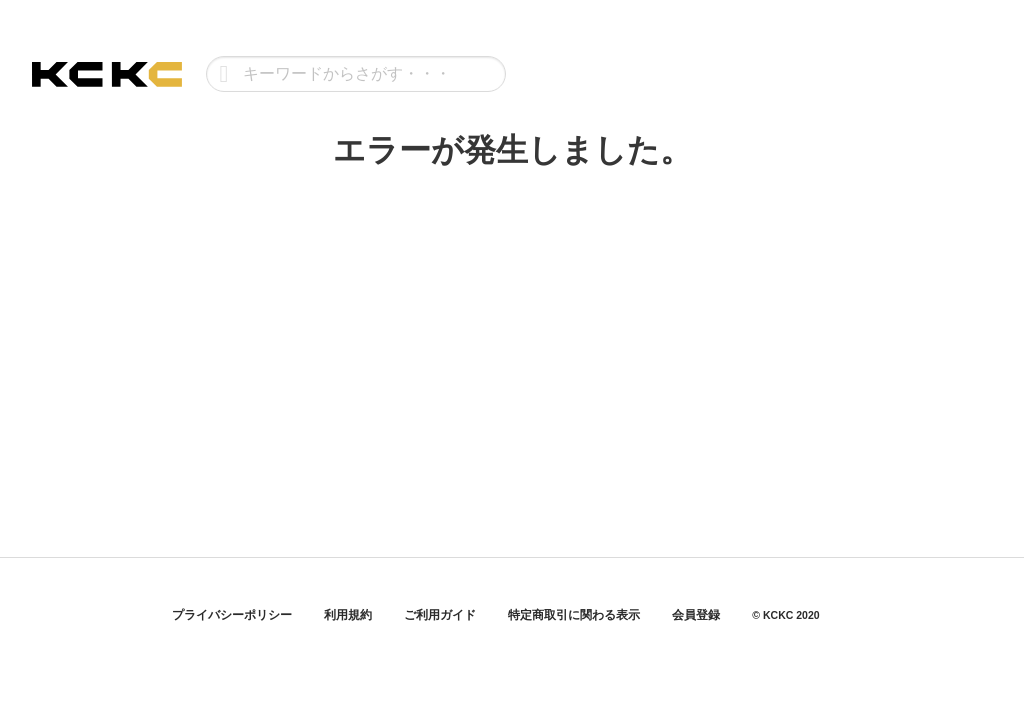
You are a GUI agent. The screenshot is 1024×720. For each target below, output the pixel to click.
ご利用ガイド (440, 615)
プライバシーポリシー (232, 615)
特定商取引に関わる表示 (574, 615)
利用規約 (348, 615)
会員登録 (696, 615)
